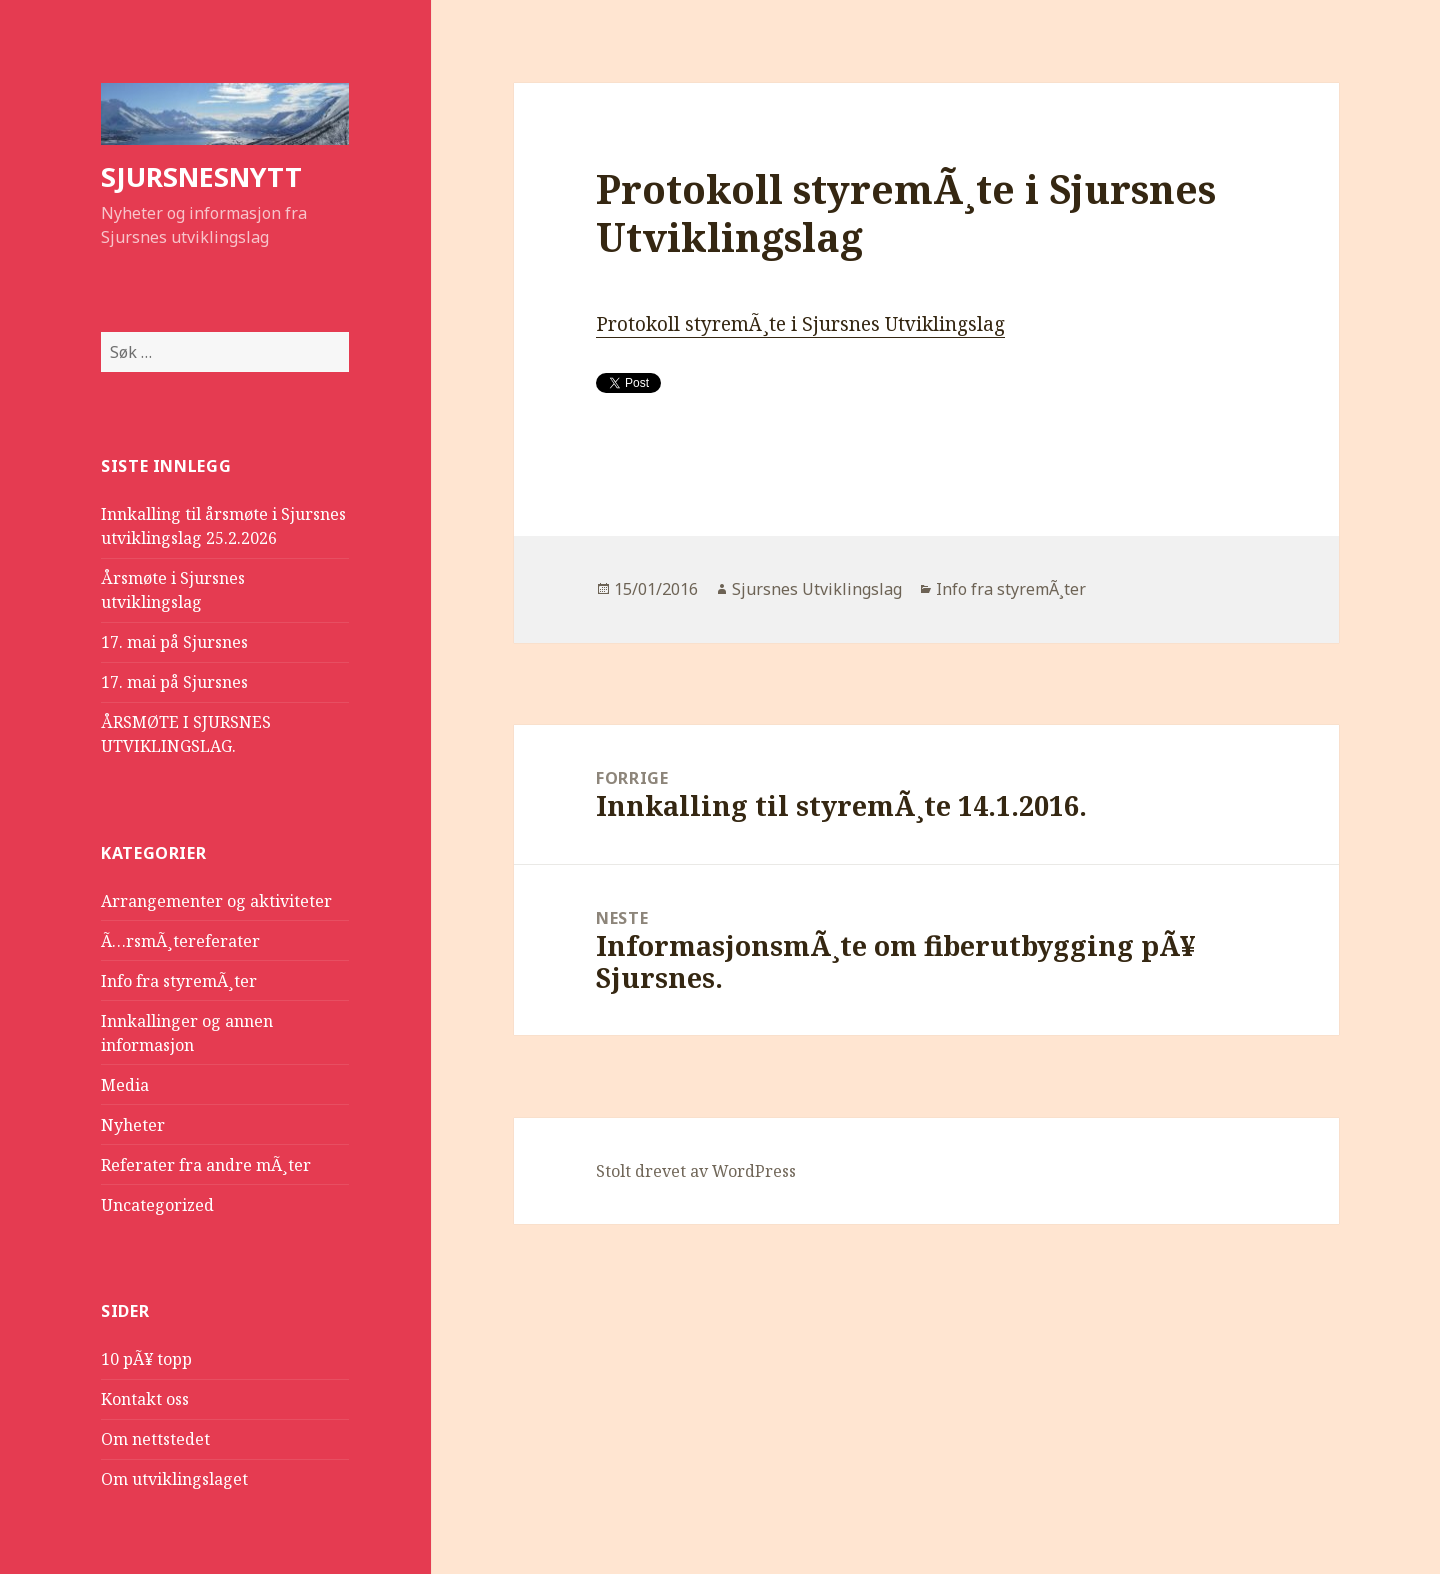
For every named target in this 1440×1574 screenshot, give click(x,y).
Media (125, 1085)
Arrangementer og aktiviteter (216, 901)
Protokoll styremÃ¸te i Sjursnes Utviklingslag (800, 324)
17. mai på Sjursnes (174, 642)
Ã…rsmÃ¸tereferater (180, 941)
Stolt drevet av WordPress (696, 1171)
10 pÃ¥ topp (146, 1359)
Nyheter (133, 1125)
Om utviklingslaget (174, 1479)
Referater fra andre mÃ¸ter (206, 1165)
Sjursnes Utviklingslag (817, 589)
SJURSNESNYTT (201, 176)
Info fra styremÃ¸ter (179, 981)
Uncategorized (157, 1205)
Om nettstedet (155, 1439)
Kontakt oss (145, 1399)
